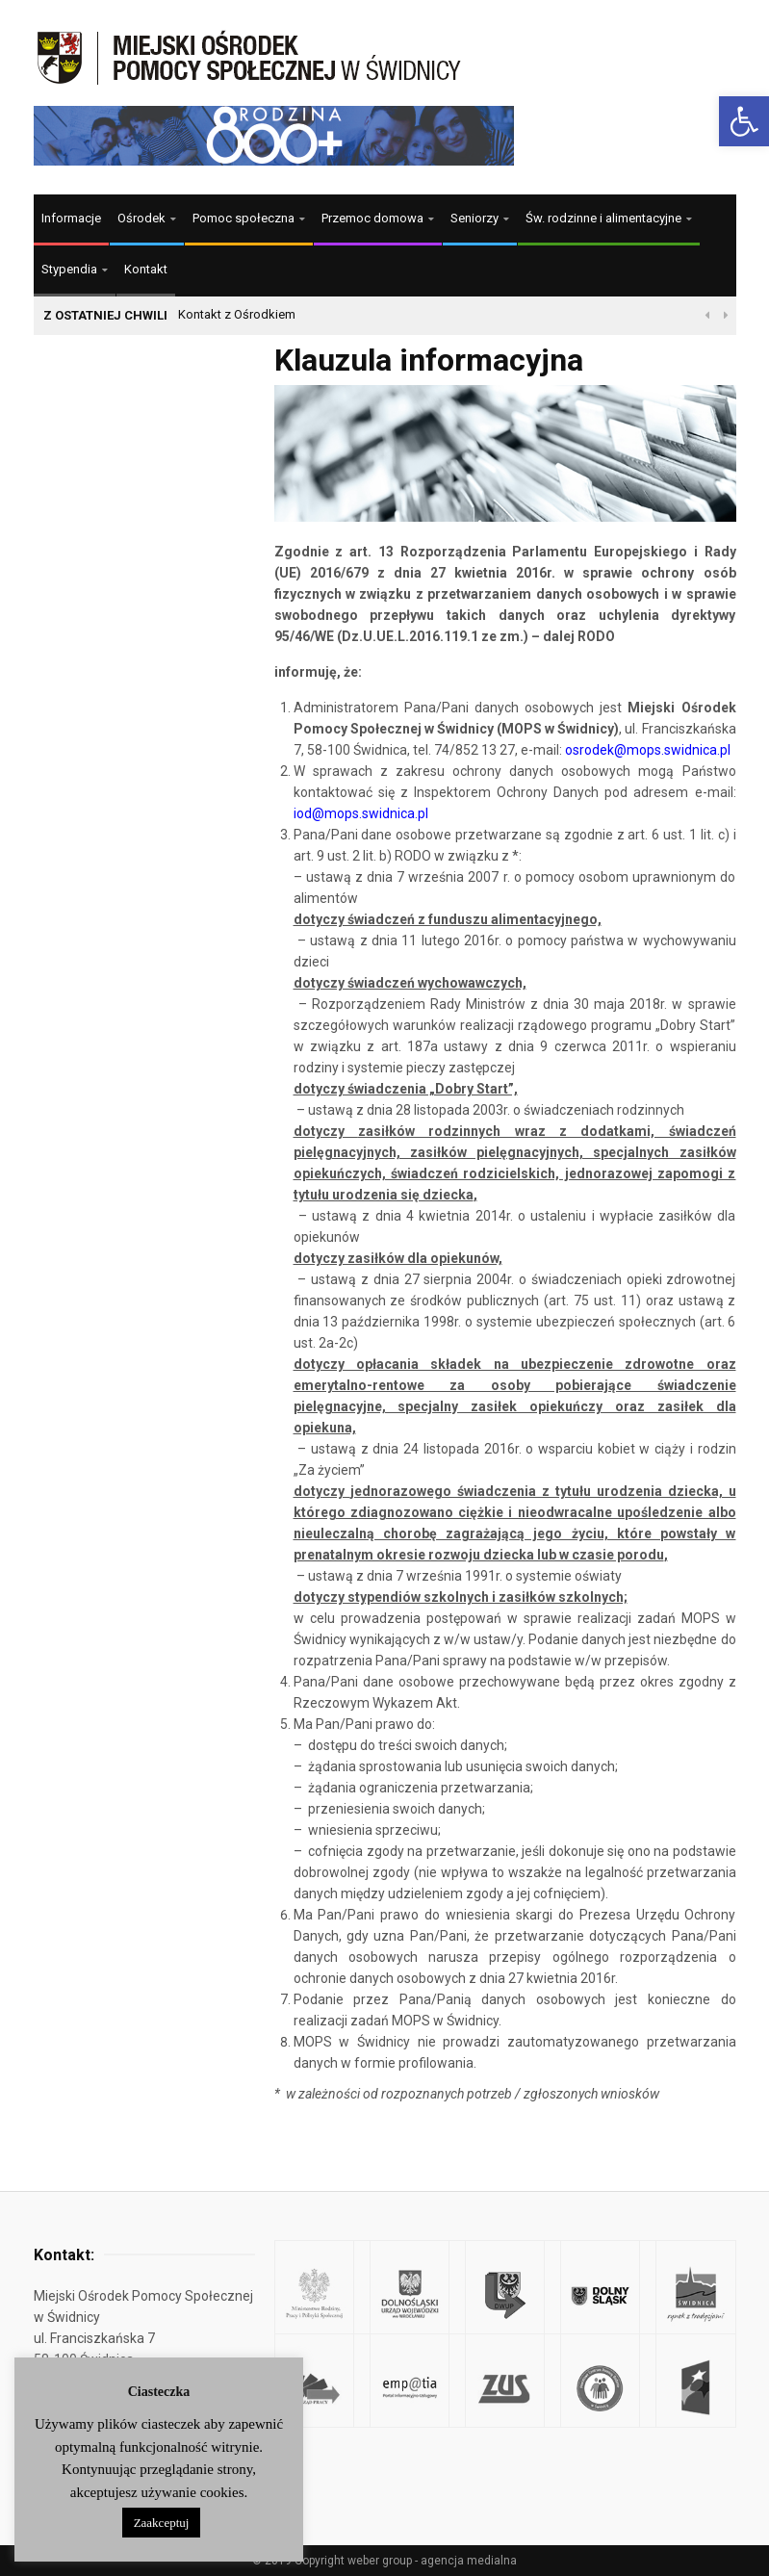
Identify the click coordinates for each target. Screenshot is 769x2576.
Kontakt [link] (145, 269)
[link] (744, 121)
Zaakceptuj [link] (162, 2522)
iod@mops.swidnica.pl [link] (361, 813)
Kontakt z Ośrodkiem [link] (236, 314)
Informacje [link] (71, 218)
